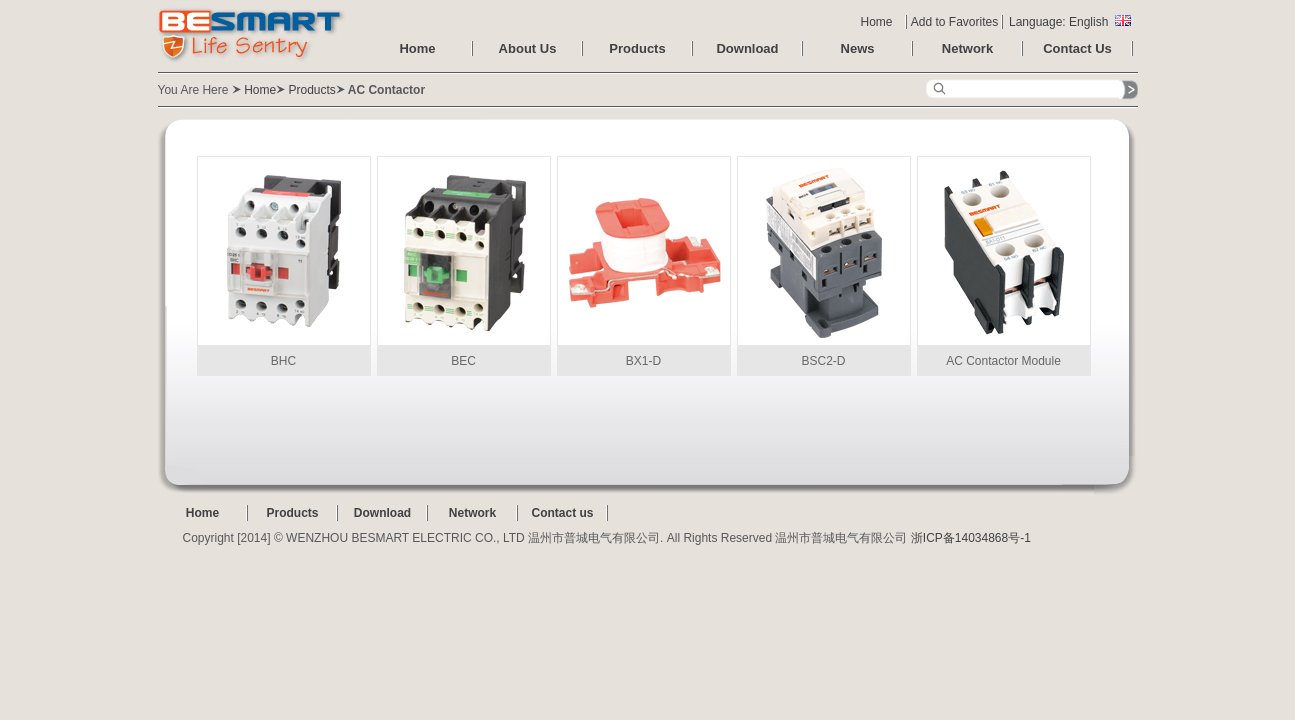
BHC (284, 262)
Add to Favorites (954, 22)
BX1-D (644, 262)
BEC (464, 262)
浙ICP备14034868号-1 (971, 538)
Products (637, 48)
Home (876, 22)
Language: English (1070, 22)
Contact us (562, 513)
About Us (528, 48)
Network (967, 48)
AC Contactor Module (1004, 262)
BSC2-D (824, 262)
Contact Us (1077, 48)
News (858, 48)
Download (747, 48)
